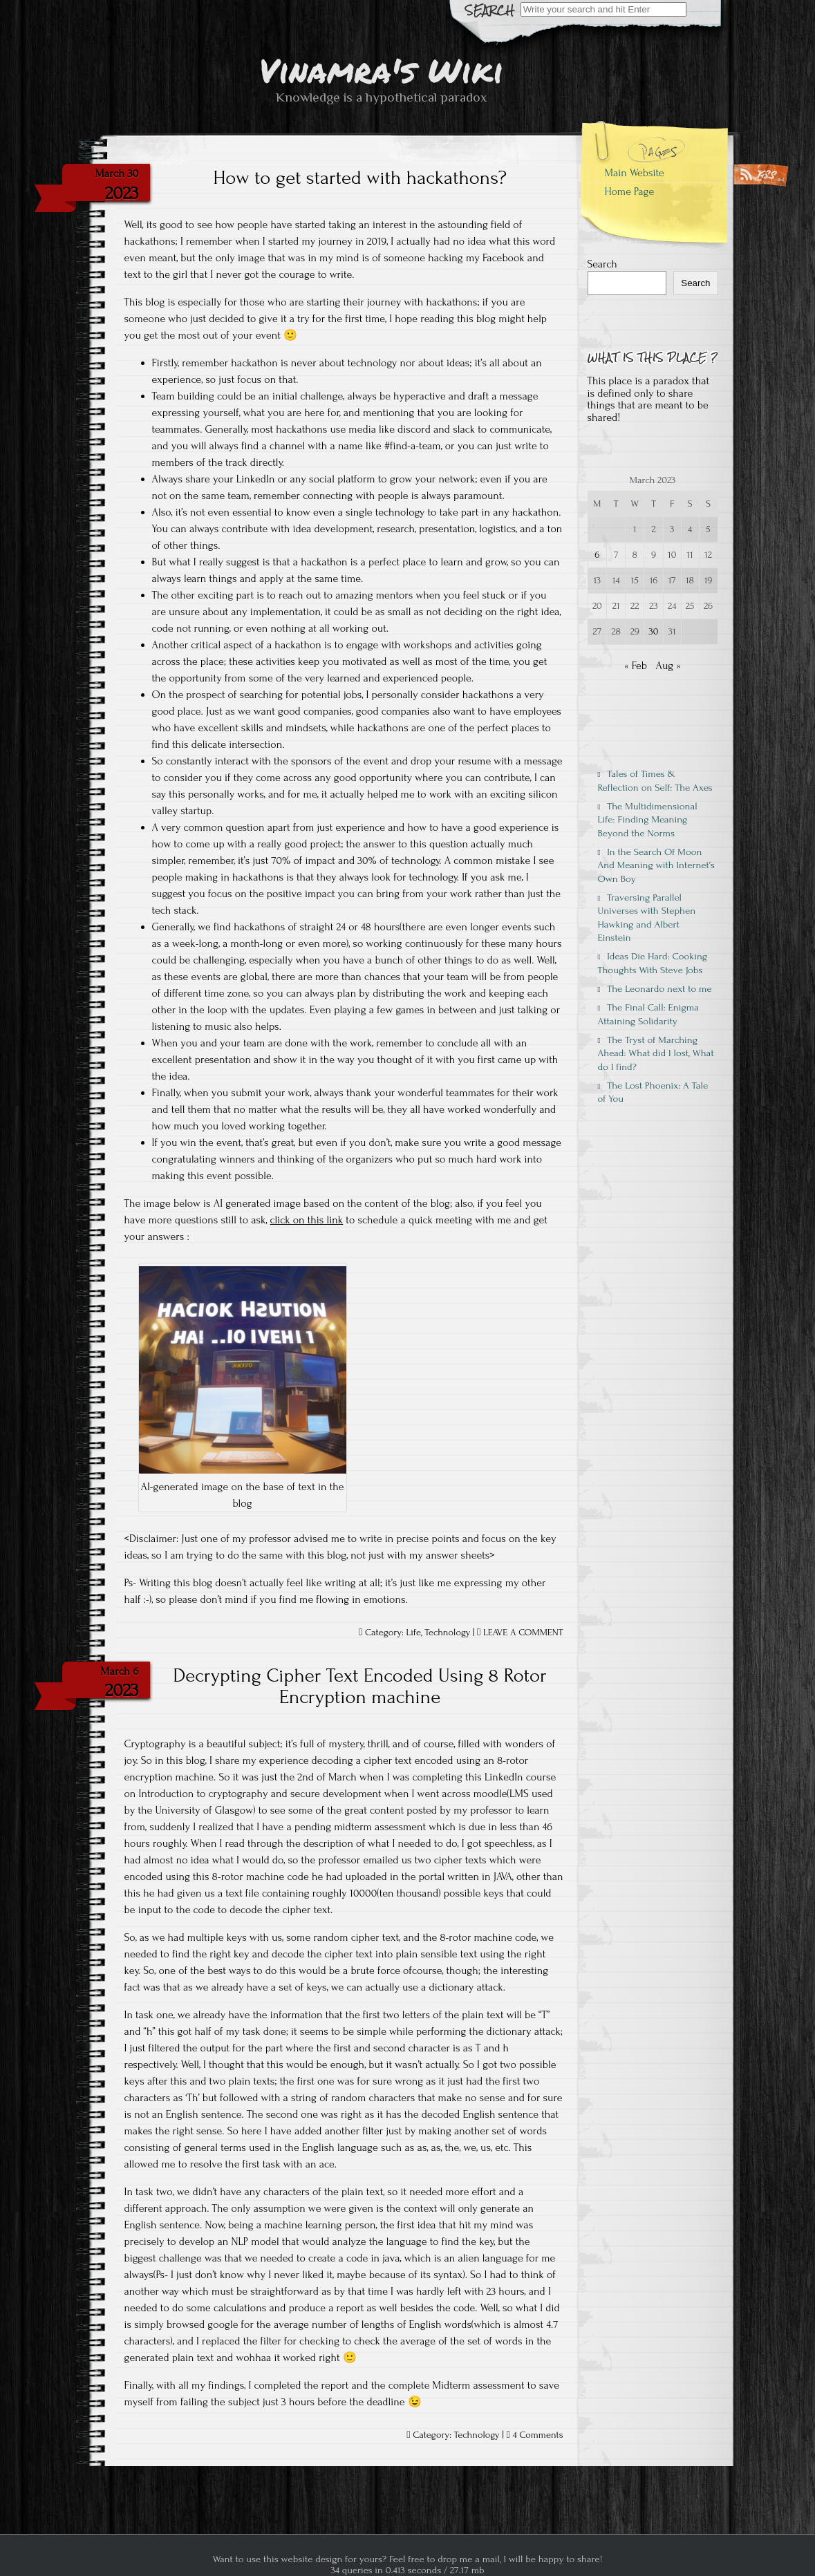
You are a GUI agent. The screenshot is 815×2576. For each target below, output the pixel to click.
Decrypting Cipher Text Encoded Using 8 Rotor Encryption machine (359, 1686)
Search (602, 264)
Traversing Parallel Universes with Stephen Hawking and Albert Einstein (647, 917)
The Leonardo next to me (655, 989)
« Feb (635, 665)
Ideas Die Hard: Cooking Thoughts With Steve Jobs (653, 962)
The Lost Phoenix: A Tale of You (653, 1092)
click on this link (307, 1220)
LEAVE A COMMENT (523, 1632)
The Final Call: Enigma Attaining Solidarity (649, 1014)
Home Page (630, 191)
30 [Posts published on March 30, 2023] (654, 631)
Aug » (668, 665)
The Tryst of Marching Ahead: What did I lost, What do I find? (656, 1053)
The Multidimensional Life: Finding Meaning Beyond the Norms (647, 819)
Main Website (634, 173)
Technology (447, 1632)
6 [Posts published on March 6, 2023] (596, 555)
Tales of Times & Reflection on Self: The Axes (655, 780)
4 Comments (537, 2435)
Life (413, 1632)
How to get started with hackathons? (360, 178)
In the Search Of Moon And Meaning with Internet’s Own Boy (656, 865)
